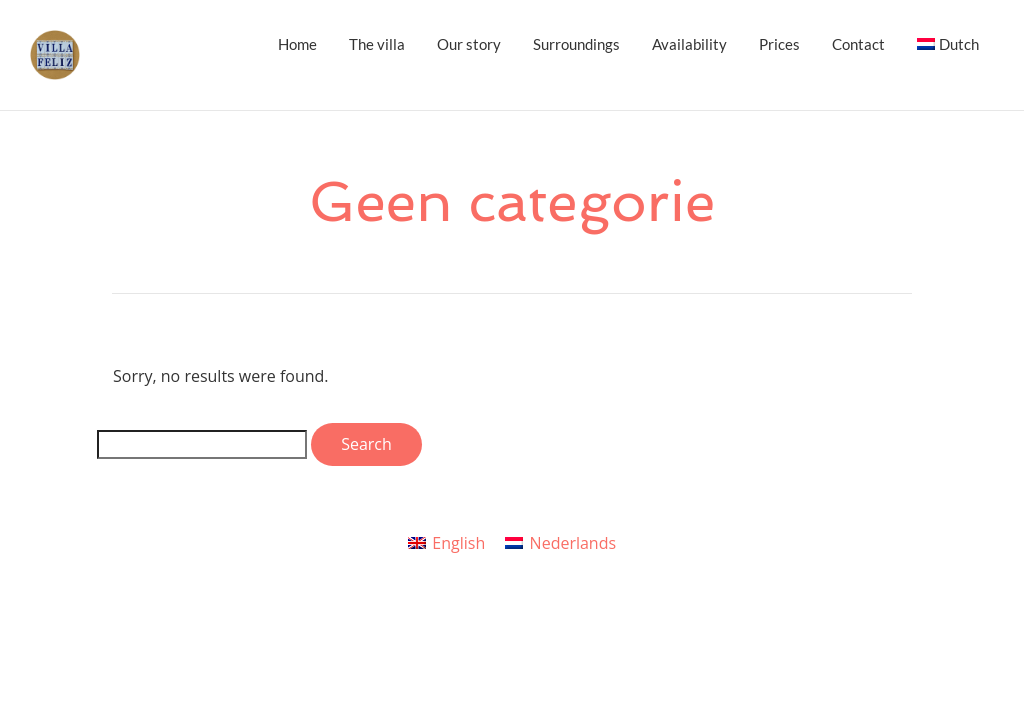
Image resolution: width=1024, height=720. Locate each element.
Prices (779, 44)
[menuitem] (948, 44)
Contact (858, 44)
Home (297, 44)
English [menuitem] (458, 543)
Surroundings (576, 44)
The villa (377, 44)
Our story (469, 44)
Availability (689, 44)
